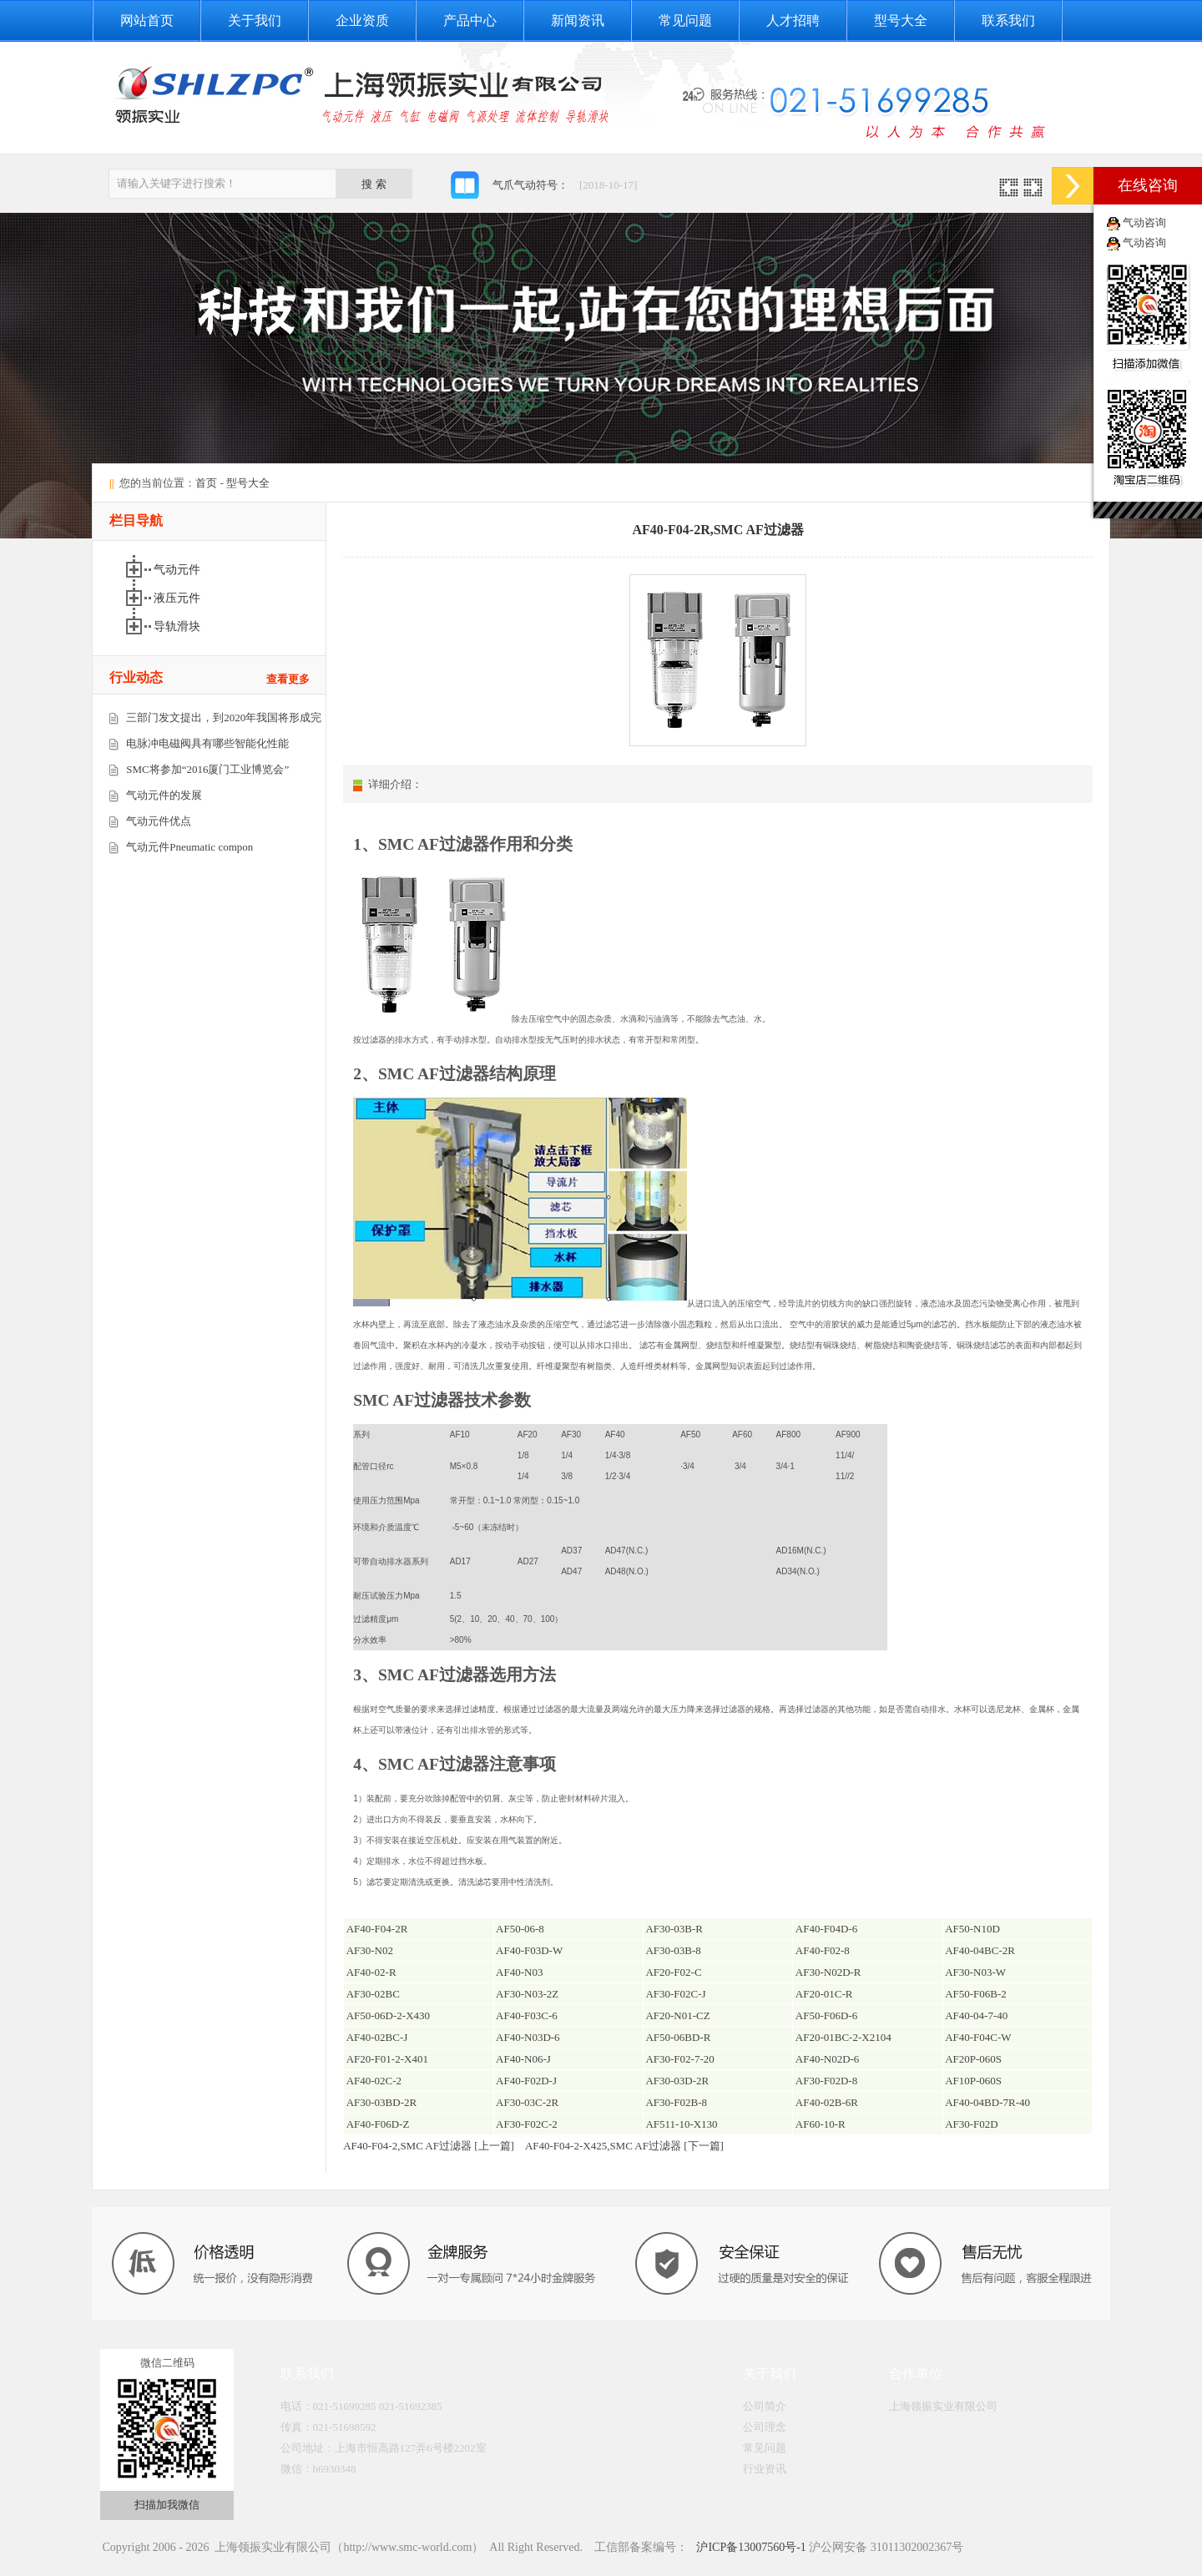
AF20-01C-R (824, 1994)
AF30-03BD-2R (381, 2102)
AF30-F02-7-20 (679, 2059)
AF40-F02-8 (822, 1950)
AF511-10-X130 (681, 2124)
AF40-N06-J (523, 2059)
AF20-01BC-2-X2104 (843, 2037)
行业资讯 (764, 2468)
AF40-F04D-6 (826, 1928)
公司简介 (764, 2406)
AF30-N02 (369, 1950)
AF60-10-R (820, 2124)
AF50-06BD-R (677, 2037)
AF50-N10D (972, 1928)
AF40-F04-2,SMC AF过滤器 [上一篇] (428, 2145)
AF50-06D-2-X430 (388, 2015)
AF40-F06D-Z (378, 2124)
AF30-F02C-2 (527, 2124)
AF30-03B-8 (672, 1950)
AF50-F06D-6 (826, 2015)
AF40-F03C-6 (527, 2015)
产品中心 (470, 20)
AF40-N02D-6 (827, 2059)
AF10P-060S (973, 2080)
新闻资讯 (577, 20)
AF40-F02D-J (526, 2080)
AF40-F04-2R (377, 1928)
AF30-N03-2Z (527, 1994)
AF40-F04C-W (978, 2037)
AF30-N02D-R (828, 1972)
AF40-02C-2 (374, 2080)
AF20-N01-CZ (677, 2015)
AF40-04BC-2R (980, 1950)
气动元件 (179, 569)
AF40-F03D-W (529, 1950)
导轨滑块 (179, 626)
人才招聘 (793, 20)
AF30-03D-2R (677, 2080)
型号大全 (900, 20)
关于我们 (254, 20)
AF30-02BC (373, 1994)
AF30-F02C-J (675, 1994)
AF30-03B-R (674, 1928)
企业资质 (362, 20)
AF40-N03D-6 (528, 2037)
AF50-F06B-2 (976, 1994)
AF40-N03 (519, 1972)
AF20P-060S (973, 2059)
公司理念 (764, 2427)
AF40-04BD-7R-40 (987, 2102)
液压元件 (179, 598)
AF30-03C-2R (527, 2102)
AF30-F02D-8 (826, 2080)
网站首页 (147, 20)
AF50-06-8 (520, 1928)
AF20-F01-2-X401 (387, 2059)
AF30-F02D (971, 2124)
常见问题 (685, 20)
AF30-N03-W (975, 1972)
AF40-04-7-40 (976, 2015)
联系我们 (1008, 20)
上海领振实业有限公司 (943, 2406)
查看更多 (288, 679)
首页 (206, 483)
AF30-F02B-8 (676, 2102)
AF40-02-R (371, 1972)
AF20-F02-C (673, 1972)
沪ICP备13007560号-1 (750, 2547)
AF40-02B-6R (826, 2102)
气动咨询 (1144, 222)
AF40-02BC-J (377, 2037)
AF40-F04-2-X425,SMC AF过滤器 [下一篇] (624, 2145)
